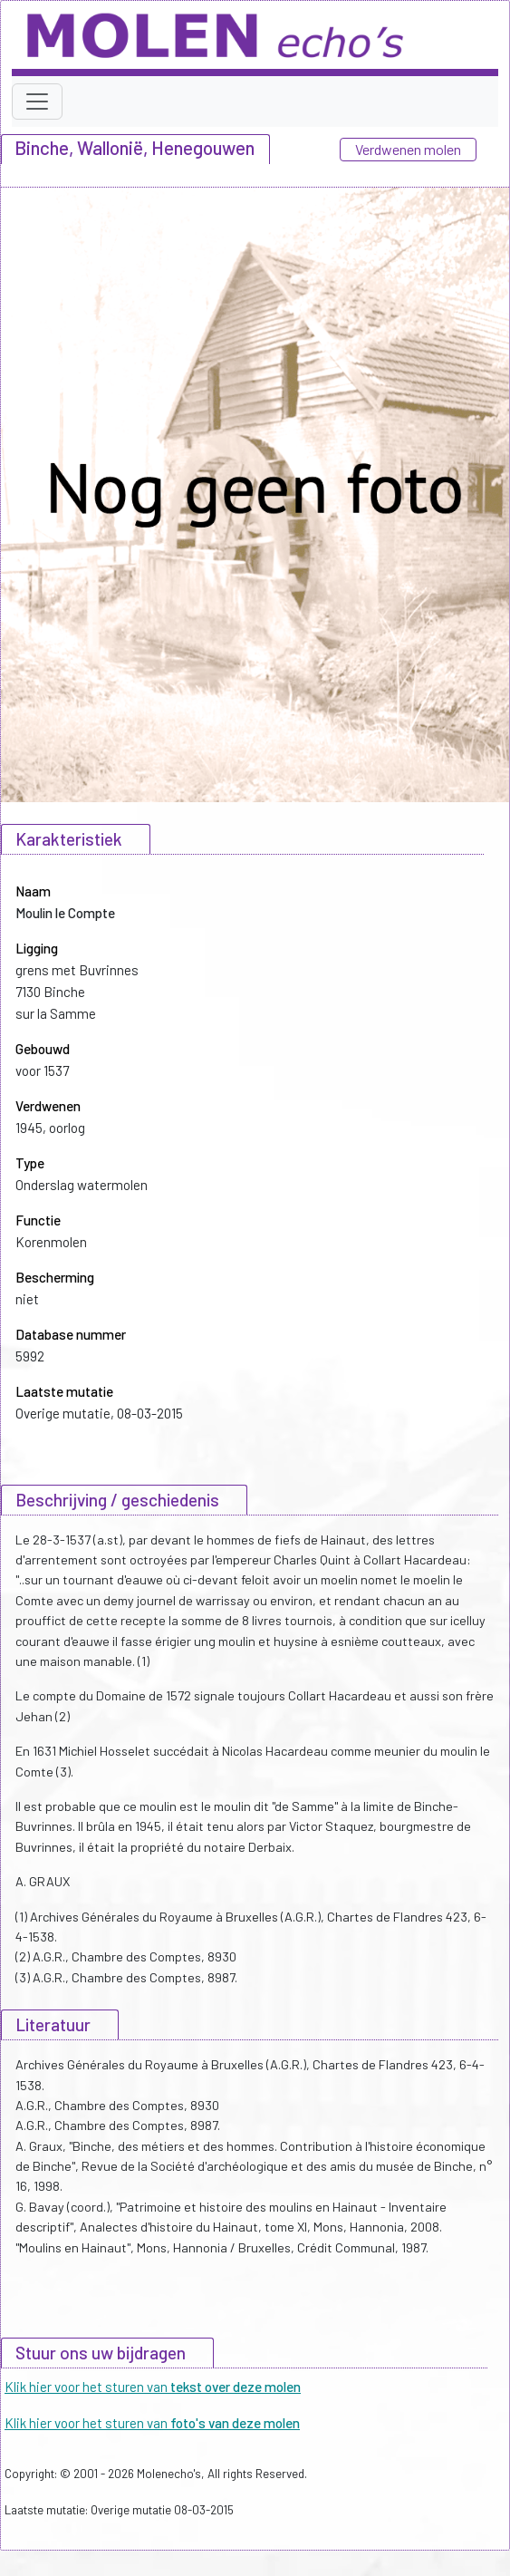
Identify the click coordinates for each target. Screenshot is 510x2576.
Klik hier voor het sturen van (153, 2386)
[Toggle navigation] (37, 101)
